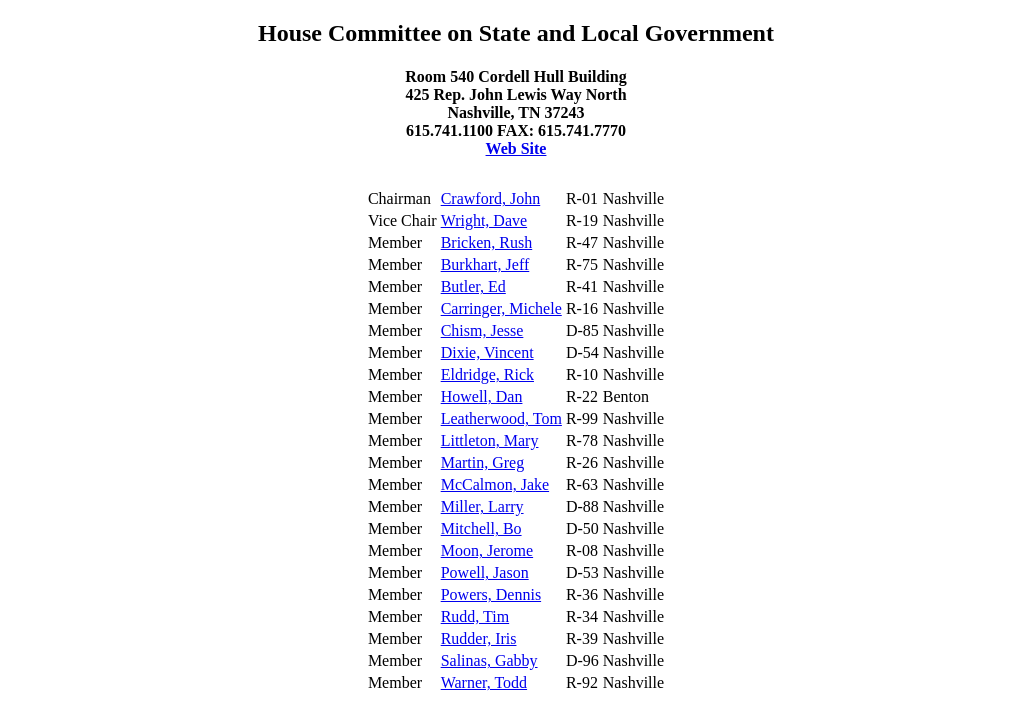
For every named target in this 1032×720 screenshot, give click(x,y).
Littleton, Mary (490, 440)
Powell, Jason (485, 572)
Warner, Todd (484, 682)
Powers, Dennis (491, 594)
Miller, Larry (482, 506)
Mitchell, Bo (481, 528)
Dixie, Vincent (487, 352)
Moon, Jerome (487, 550)
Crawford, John (491, 198)
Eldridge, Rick (487, 374)
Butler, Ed (473, 286)
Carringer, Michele (501, 308)
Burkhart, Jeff (485, 264)
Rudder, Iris (479, 638)
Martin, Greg (483, 462)
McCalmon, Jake (495, 484)
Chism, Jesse (482, 330)
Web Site (516, 148)
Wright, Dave (484, 220)
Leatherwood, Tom (501, 418)
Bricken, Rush (487, 242)
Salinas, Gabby (489, 660)
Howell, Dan (482, 396)
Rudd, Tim (475, 616)
